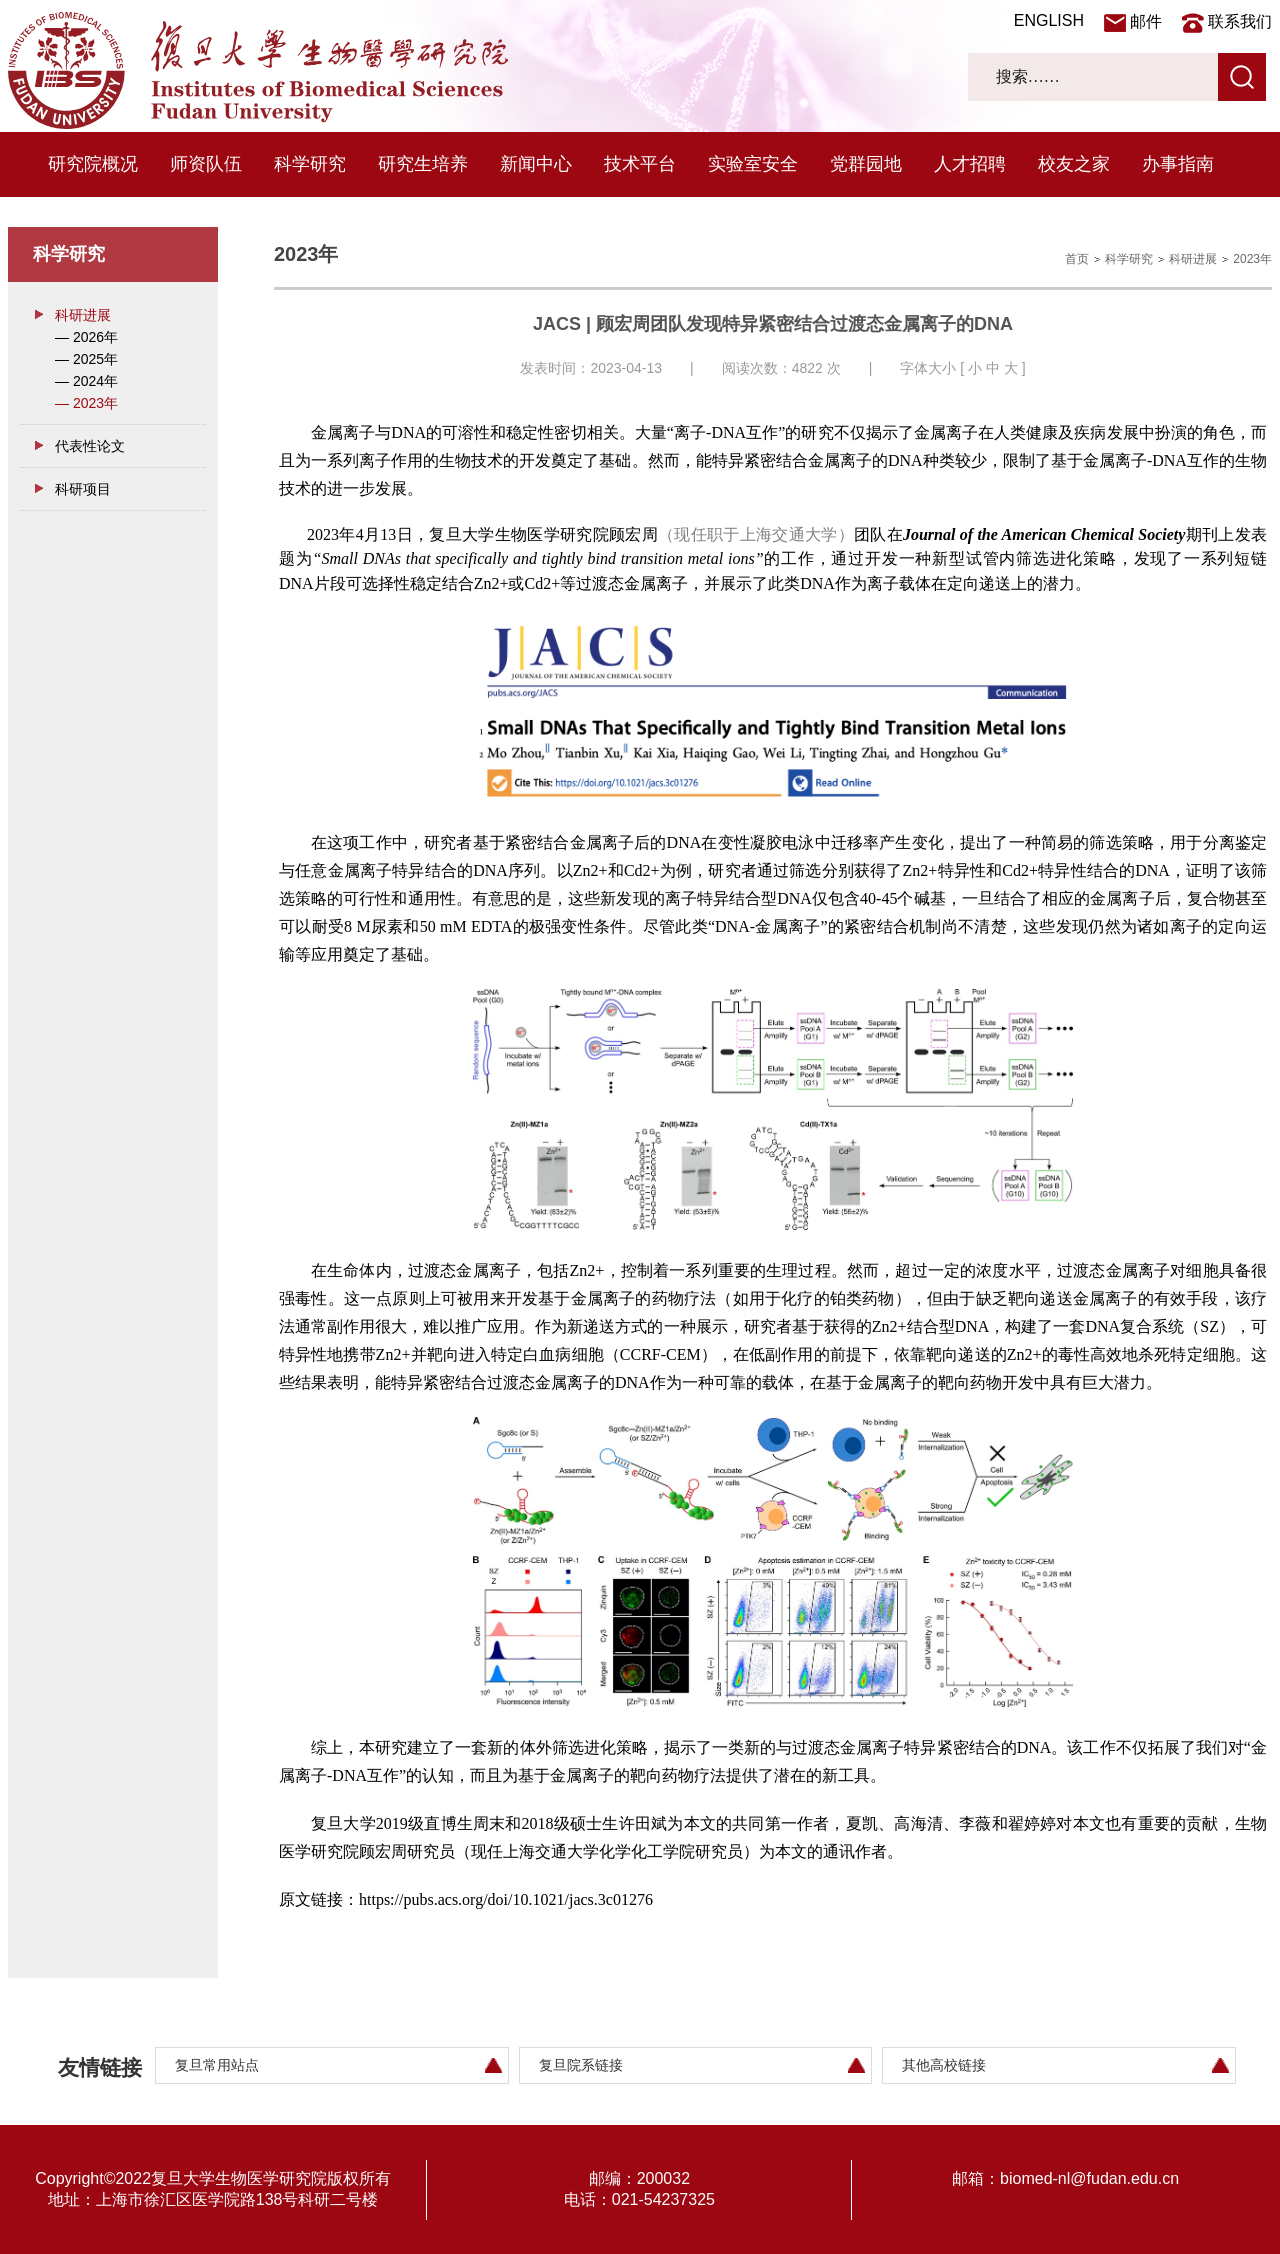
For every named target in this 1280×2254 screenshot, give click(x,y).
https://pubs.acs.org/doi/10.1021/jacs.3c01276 (506, 1899)
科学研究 (310, 164)
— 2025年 (86, 359)
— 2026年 (86, 337)
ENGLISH (1049, 20)
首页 (1077, 259)
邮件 (1146, 21)
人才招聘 (970, 164)
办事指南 (1178, 164)
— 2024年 (86, 381)
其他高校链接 (944, 2065)
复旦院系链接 (581, 2065)
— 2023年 (86, 403)
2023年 (1252, 259)
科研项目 (83, 489)
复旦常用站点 (217, 2065)
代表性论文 (90, 446)
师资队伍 (206, 164)
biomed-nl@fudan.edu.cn (1089, 2178)
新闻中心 (536, 164)
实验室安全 (753, 164)
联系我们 (1240, 21)
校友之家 (1074, 164)
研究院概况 (93, 164)
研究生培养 (423, 164)
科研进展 (83, 315)
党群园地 (866, 164)
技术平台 (640, 164)
